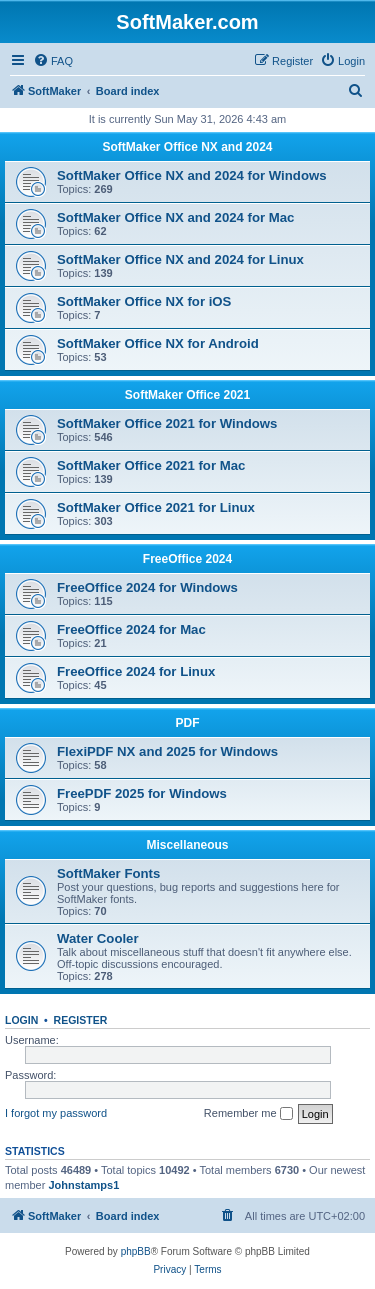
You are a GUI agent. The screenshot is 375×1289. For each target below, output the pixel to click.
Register (81, 1020)
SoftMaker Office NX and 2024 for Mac (175, 217)
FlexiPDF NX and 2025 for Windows (167, 751)
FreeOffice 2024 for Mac (131, 629)
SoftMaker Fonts (108, 873)
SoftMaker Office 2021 (187, 395)
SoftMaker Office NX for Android (158, 343)
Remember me (248, 1114)
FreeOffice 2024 (187, 559)
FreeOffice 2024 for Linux (136, 671)
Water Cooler (98, 938)
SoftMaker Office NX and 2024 (187, 147)
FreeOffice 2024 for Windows (147, 587)
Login (21, 1020)
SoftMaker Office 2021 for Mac (151, 465)
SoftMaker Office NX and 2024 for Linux (180, 259)
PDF (188, 723)
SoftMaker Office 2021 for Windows (167, 423)
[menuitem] (53, 61)
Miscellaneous (187, 845)
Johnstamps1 (83, 1185)
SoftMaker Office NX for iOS (144, 301)
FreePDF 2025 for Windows (142, 793)
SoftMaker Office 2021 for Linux (156, 507)
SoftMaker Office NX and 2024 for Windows (192, 175)
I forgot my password (56, 1113)
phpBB (136, 1251)
